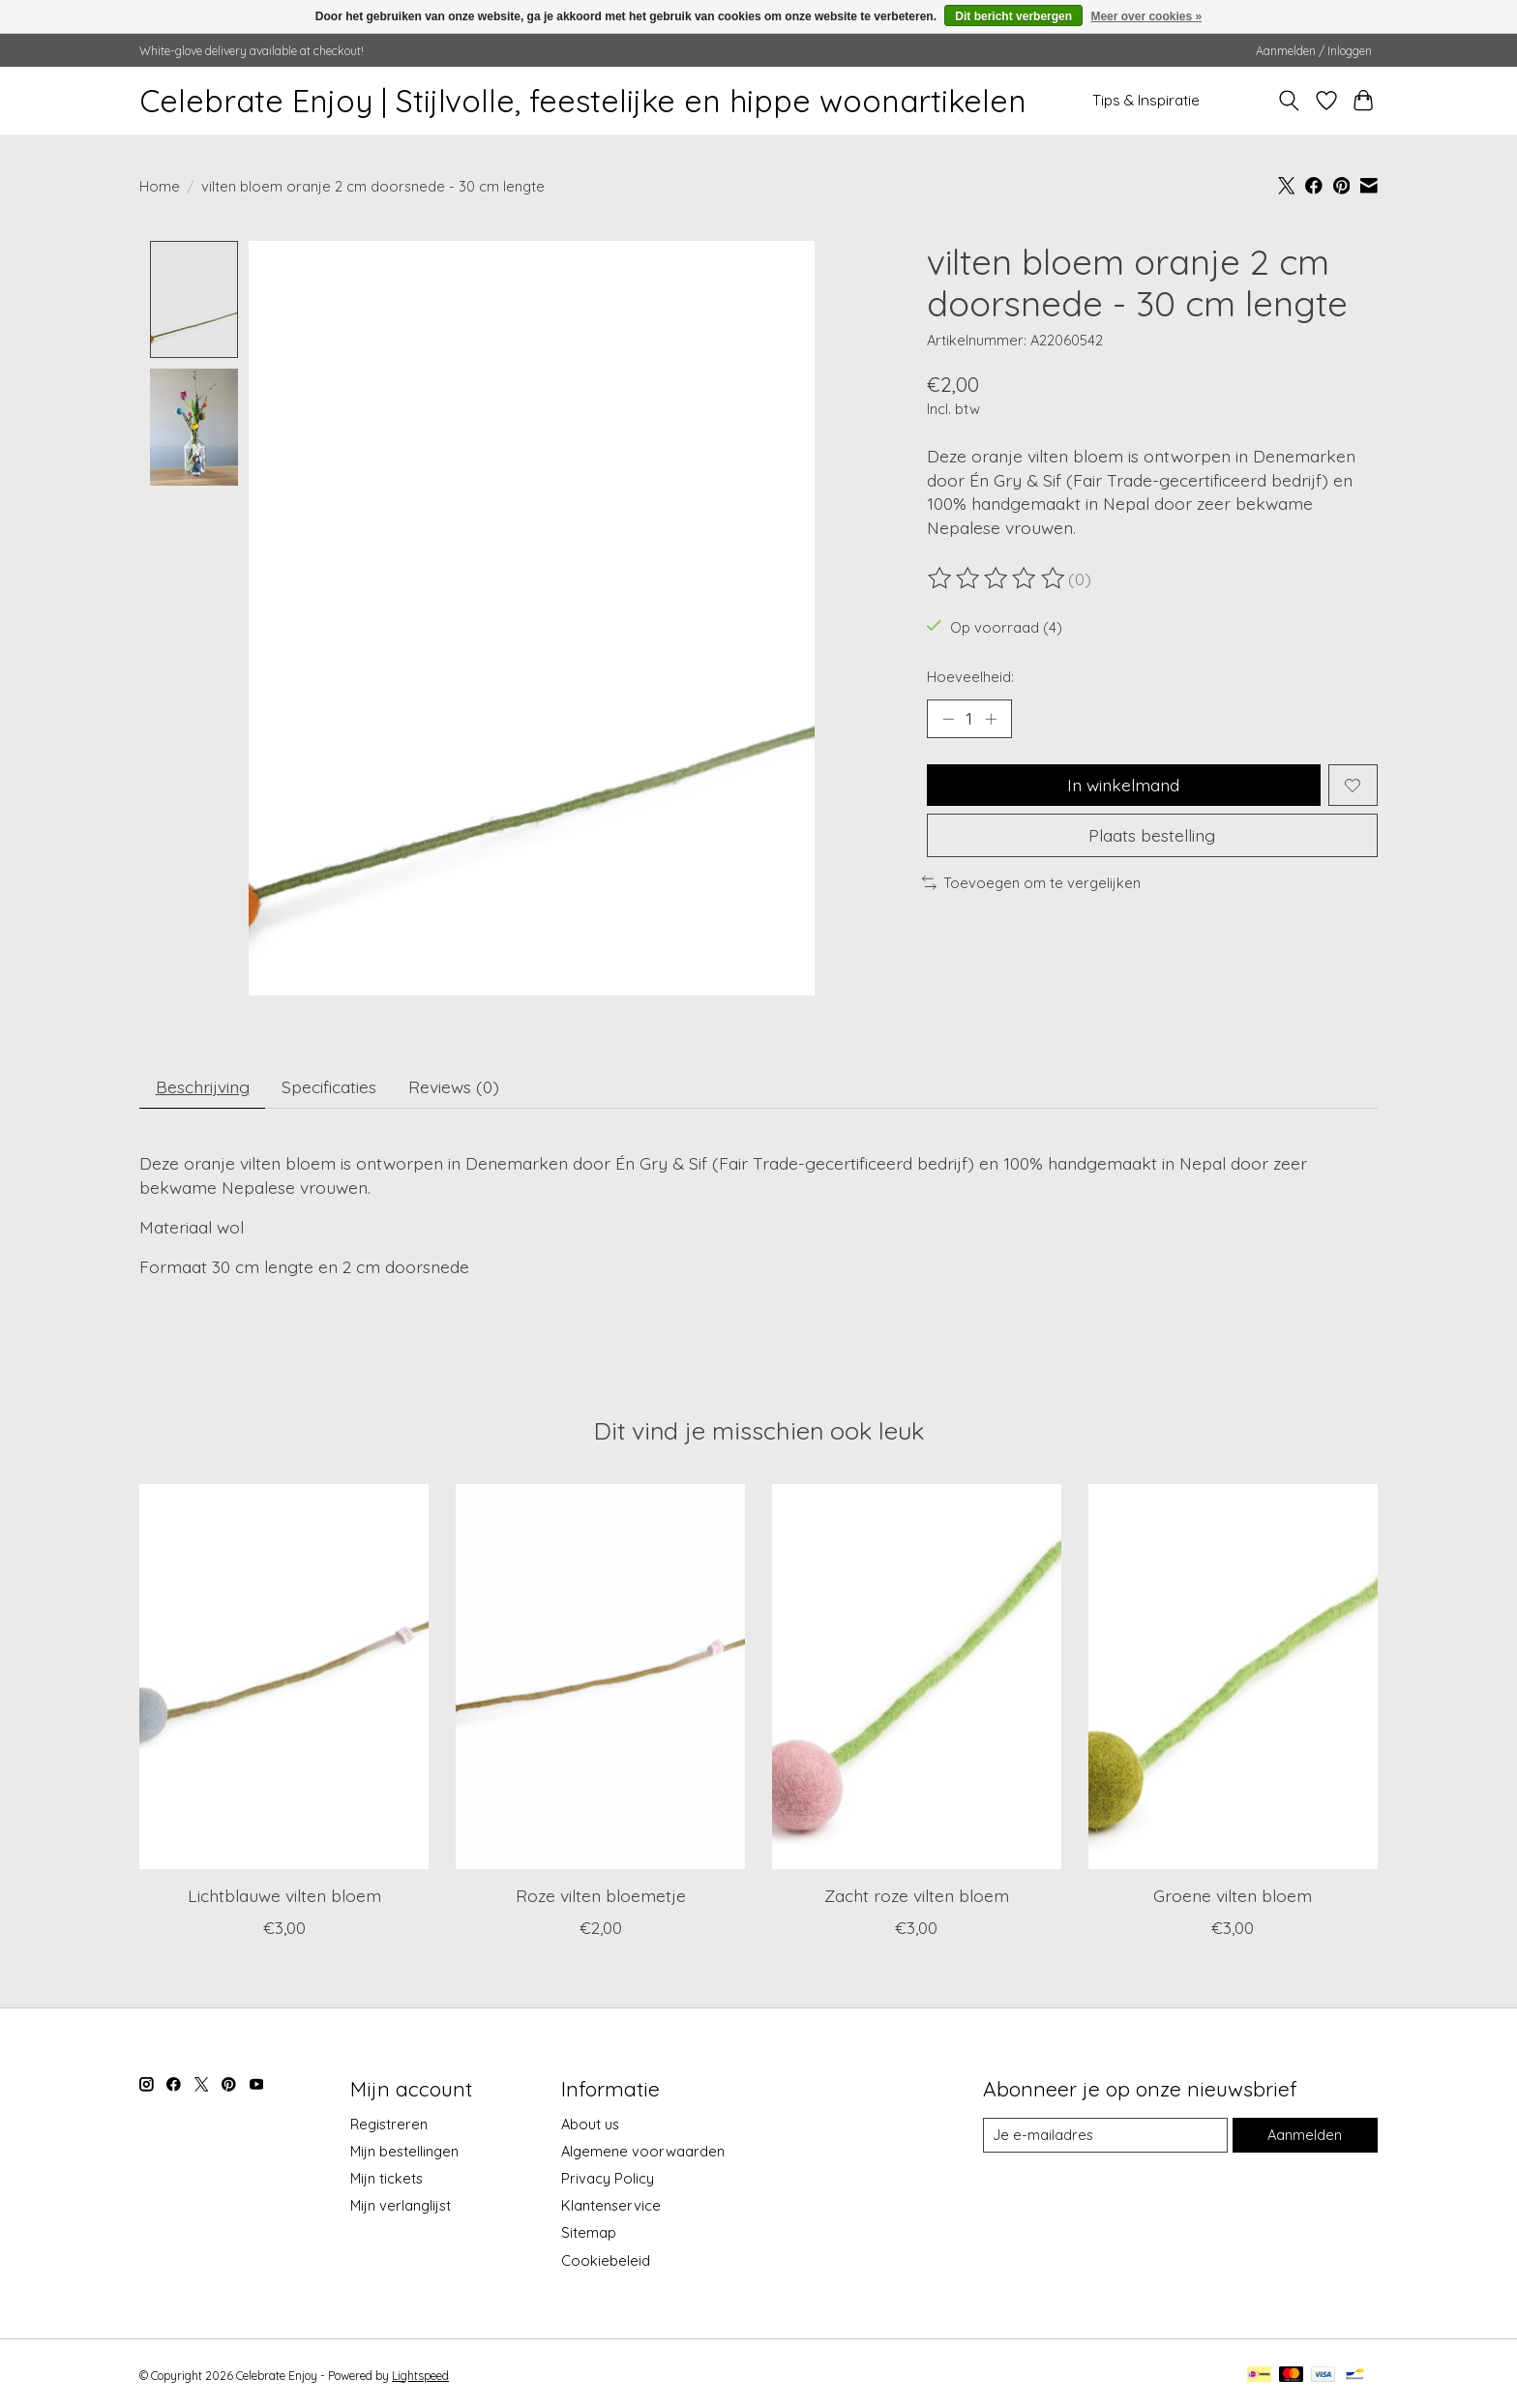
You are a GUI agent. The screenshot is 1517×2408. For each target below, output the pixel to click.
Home (159, 186)
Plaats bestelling (1151, 835)
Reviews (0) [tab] (453, 1086)
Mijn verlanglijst (400, 2206)
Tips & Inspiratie (1146, 100)
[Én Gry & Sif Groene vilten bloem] (1233, 1677)
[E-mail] (1105, 2136)
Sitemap (588, 2233)
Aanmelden (1304, 2135)
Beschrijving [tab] (203, 1086)
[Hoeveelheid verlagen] (948, 718)
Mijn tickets (386, 2179)
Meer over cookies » (1146, 16)
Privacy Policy (607, 2179)
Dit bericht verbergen (1013, 16)
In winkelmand (1123, 784)
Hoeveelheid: (970, 677)
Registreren (389, 2124)
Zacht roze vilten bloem (916, 1896)
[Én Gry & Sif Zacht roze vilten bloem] (916, 1677)
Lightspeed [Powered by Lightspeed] (420, 2375)
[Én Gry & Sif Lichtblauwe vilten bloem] (284, 1677)
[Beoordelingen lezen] (997, 578)
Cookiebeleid (605, 2260)
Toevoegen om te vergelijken (1031, 883)
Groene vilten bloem (1232, 1896)
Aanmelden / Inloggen (1314, 51)
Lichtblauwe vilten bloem (284, 1896)
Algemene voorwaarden (643, 2151)
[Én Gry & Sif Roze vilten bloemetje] (600, 1677)
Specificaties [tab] (329, 1086)
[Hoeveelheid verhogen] (990, 718)
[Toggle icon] (1289, 100)
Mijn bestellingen (404, 2151)
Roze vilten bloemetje (601, 1896)
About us (590, 2124)
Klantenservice (611, 2206)
